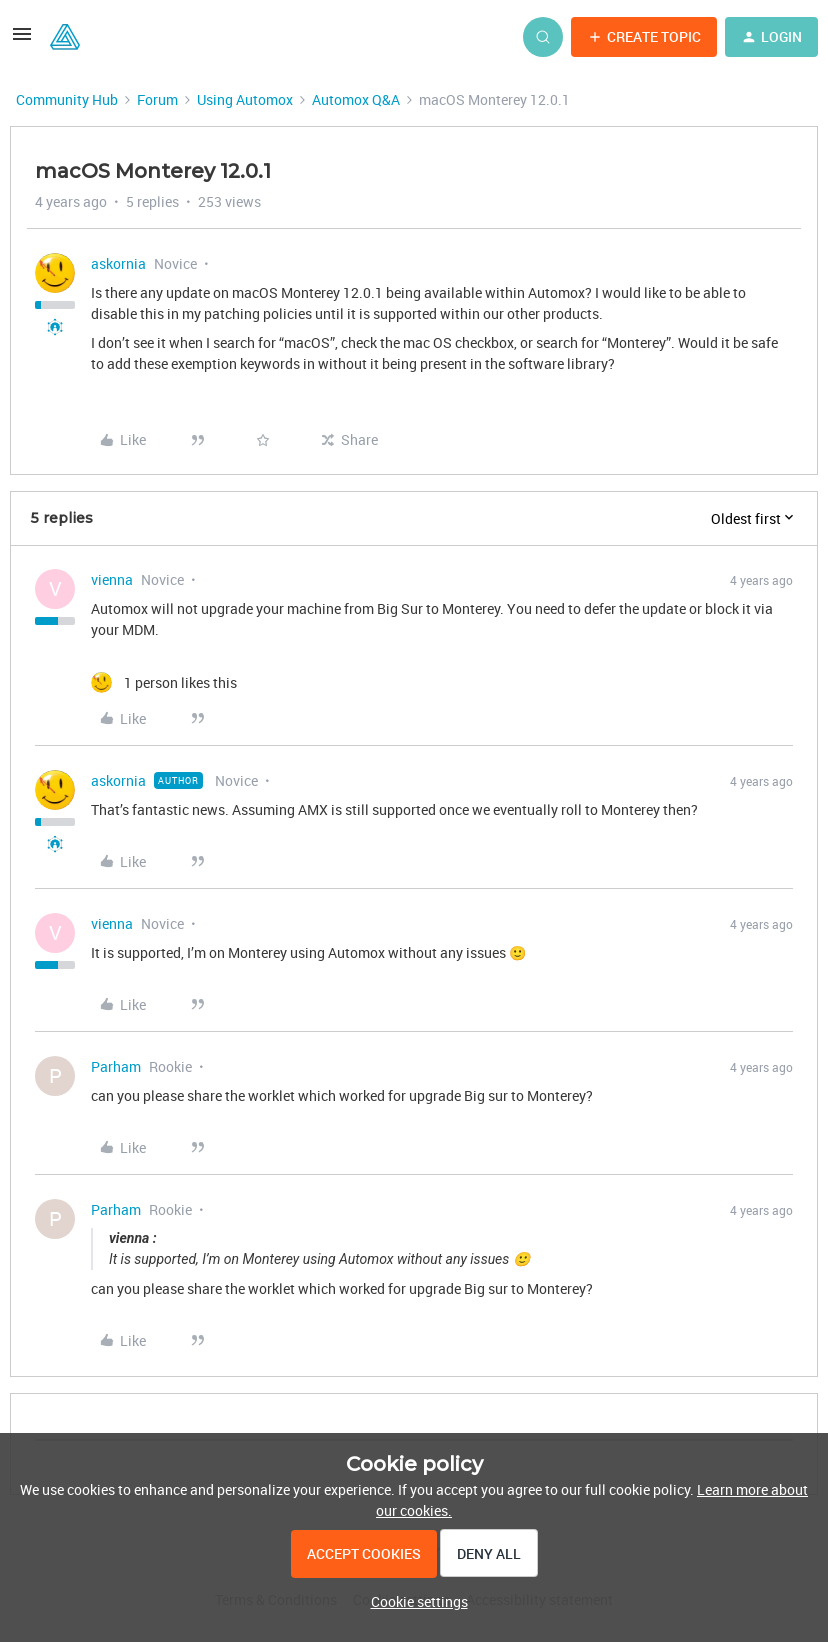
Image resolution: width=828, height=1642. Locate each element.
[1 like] (164, 682)
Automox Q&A (356, 99)
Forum (157, 99)
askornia (118, 263)
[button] (22, 40)
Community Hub (67, 99)
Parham (116, 1066)
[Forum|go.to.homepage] (65, 37)
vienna (112, 579)
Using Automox (245, 99)
